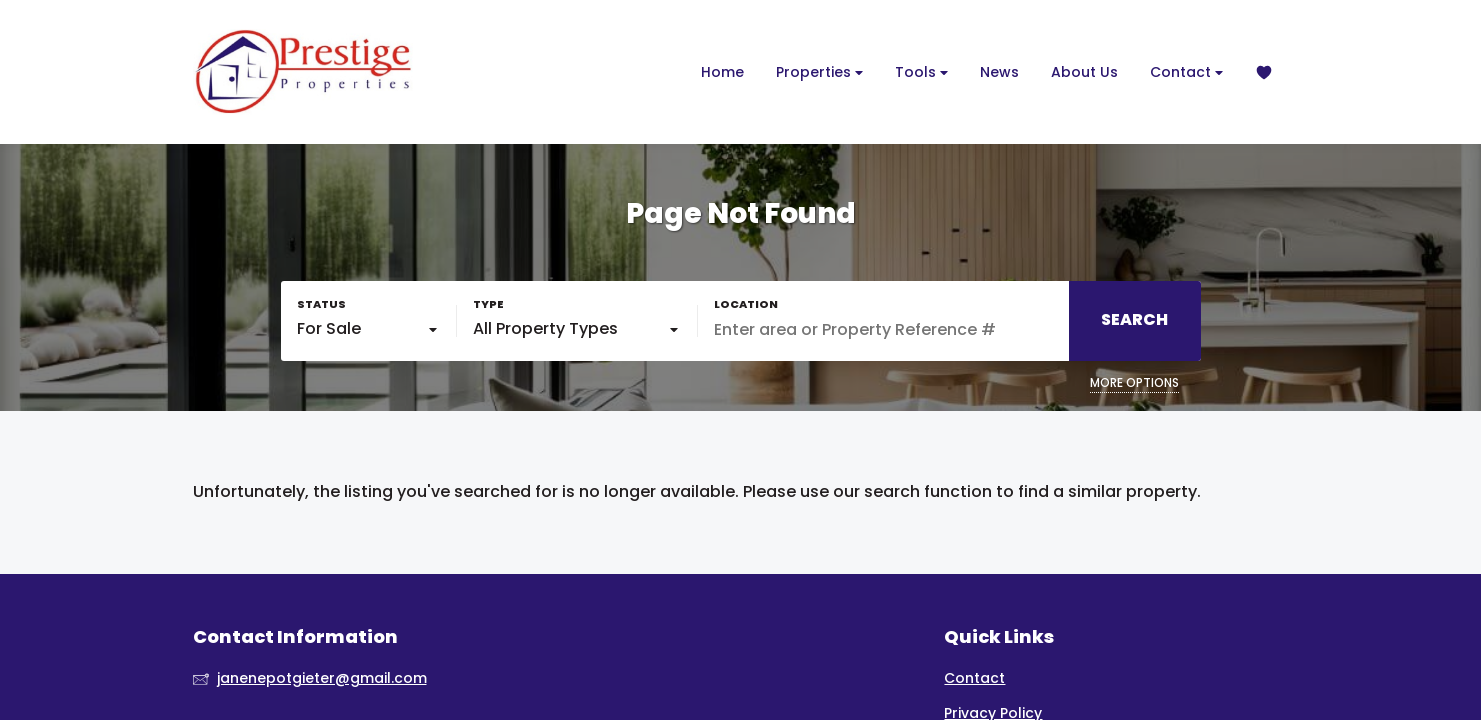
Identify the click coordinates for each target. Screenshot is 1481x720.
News (999, 72)
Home (722, 72)
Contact (1186, 72)
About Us (1084, 72)
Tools (921, 72)
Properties (819, 72)
